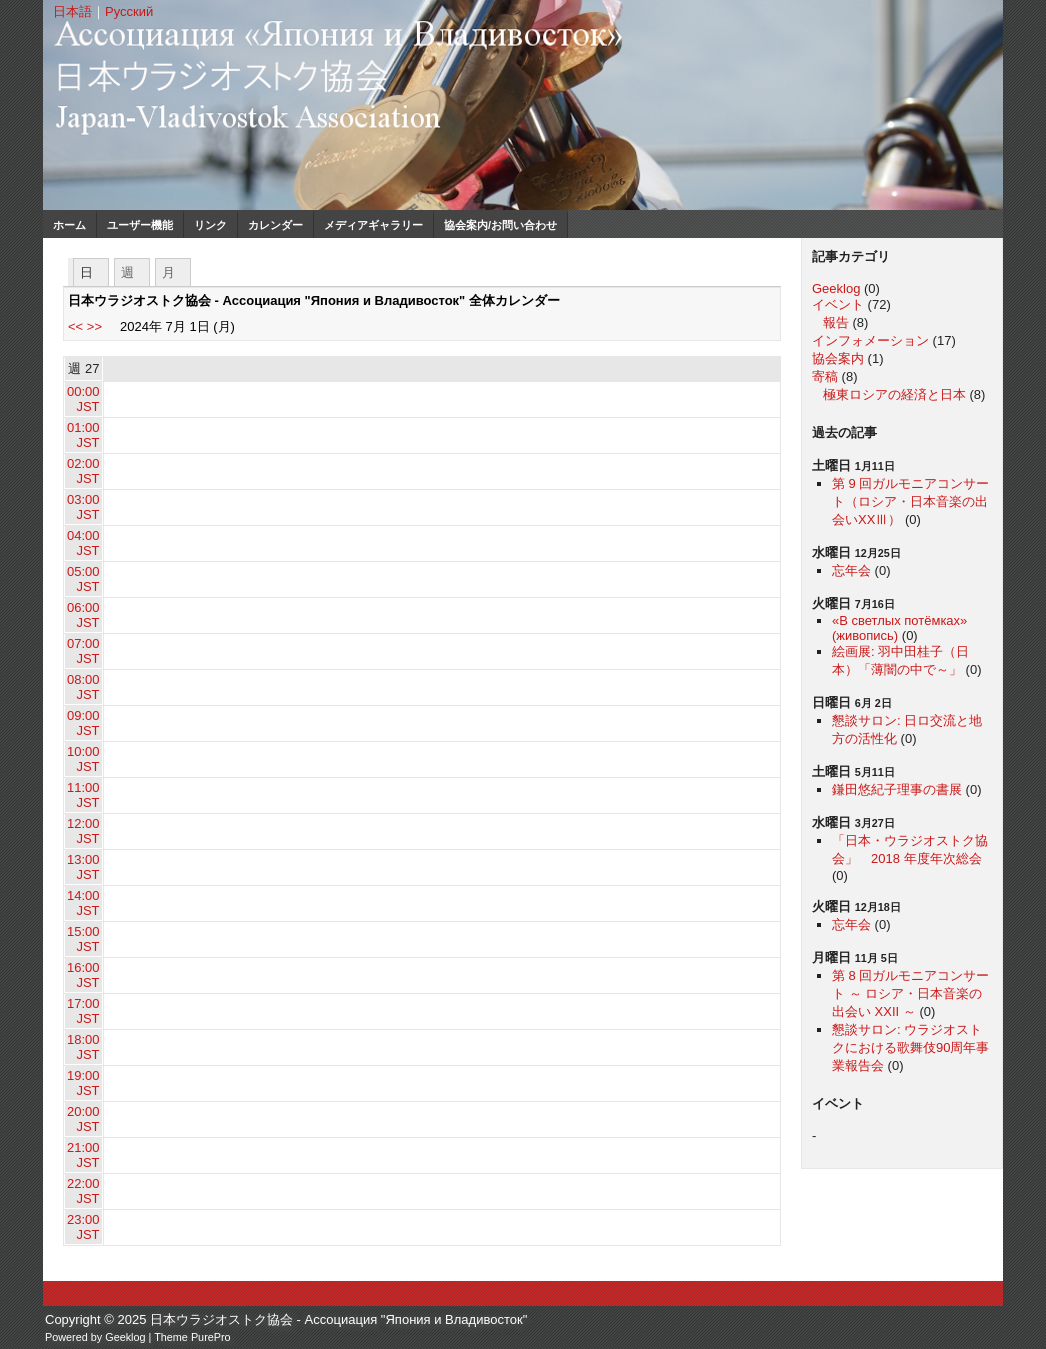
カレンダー (275, 225)
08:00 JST (83, 687)
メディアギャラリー (373, 225)
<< (75, 326)
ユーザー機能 (140, 225)
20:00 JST (83, 1119)
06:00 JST (83, 615)
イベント (838, 304)
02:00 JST (83, 471)
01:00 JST (83, 435)
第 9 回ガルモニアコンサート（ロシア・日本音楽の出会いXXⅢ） (910, 501)
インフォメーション (870, 340)
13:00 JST (83, 867)
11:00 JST (83, 795)
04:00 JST (83, 543)
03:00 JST (83, 507)
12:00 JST (83, 831)
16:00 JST (83, 975)
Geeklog (836, 288)
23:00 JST (83, 1227)
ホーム (69, 225)
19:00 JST (83, 1083)
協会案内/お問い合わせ (500, 225)
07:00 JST (83, 651)
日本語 (72, 11)
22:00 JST (83, 1191)
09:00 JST (83, 723)
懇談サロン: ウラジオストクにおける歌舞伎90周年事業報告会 (910, 1047)
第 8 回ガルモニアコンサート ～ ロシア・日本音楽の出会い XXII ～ (910, 993)
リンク (210, 225)
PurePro (211, 1337)
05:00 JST (83, 579)
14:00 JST (83, 903)
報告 (836, 322)
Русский (129, 11)
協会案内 (838, 358)
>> (94, 326)
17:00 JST (83, 1011)
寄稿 (825, 376)
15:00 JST (83, 939)
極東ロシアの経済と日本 (894, 394)
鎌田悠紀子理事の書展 (897, 789)
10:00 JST (83, 759)
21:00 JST (83, 1155)
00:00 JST (83, 399)
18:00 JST (83, 1047)
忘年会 (851, 570)
